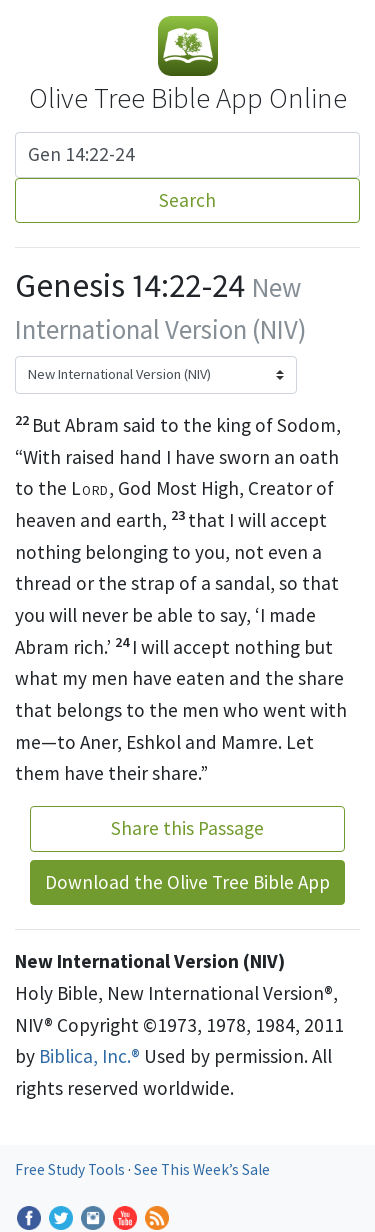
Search (187, 200)
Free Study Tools (71, 1169)
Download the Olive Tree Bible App (187, 882)
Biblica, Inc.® (89, 1056)
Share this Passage (187, 828)
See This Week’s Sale (202, 1169)
